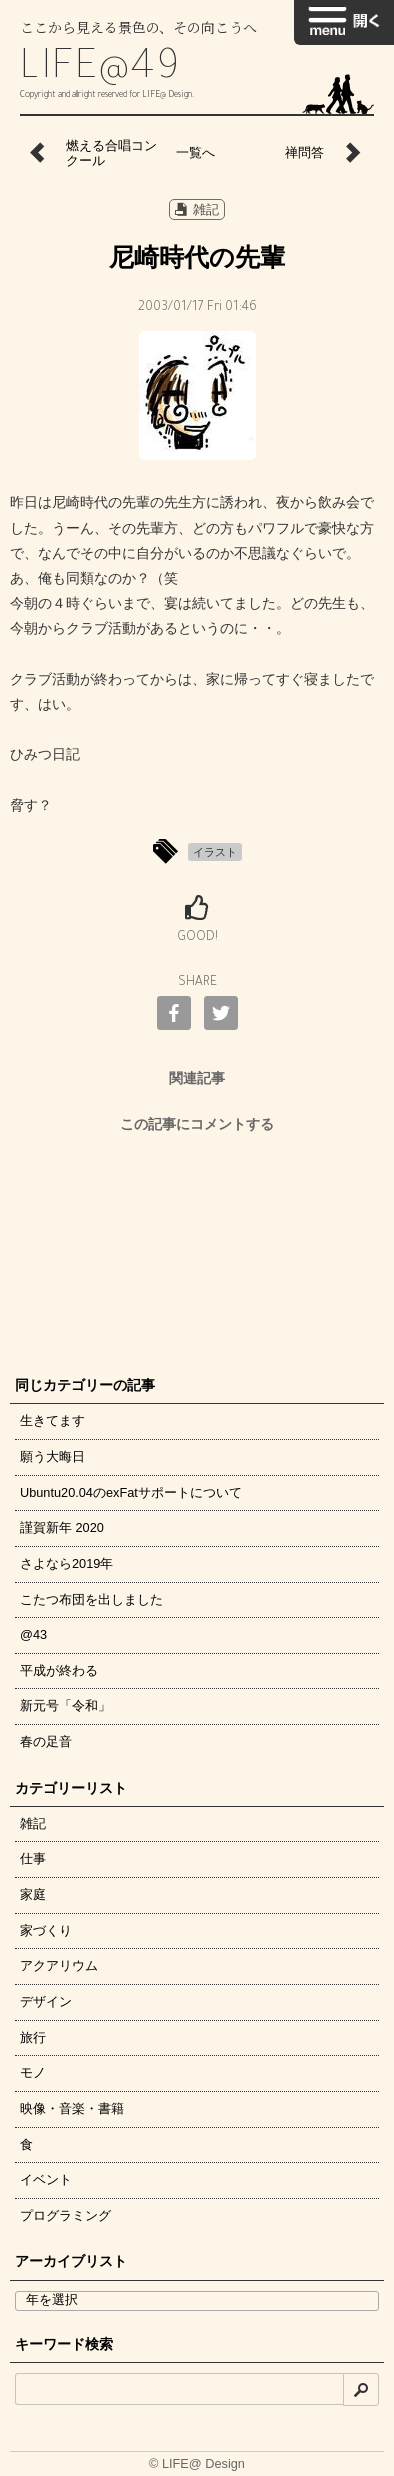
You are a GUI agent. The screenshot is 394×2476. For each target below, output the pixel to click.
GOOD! (197, 938)
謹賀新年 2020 (62, 1527)
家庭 (33, 1894)
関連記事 (197, 1078)
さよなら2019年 (66, 1563)
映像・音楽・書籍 (72, 2108)
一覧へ (195, 152)
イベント (46, 2179)
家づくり (46, 1930)
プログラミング (65, 2215)
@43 (33, 1634)
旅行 (33, 2037)
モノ (33, 2072)
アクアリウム (59, 1965)
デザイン (46, 2001)
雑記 (197, 209)
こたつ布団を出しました (91, 1599)
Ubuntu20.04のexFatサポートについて (131, 1492)
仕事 (33, 1858)
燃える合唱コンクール (111, 153)
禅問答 (304, 152)
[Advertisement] (197, 1249)
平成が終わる (59, 1670)
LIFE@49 (101, 70)
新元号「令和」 (65, 1705)
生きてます (52, 1420)
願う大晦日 (52, 1456)
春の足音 (46, 1741)
